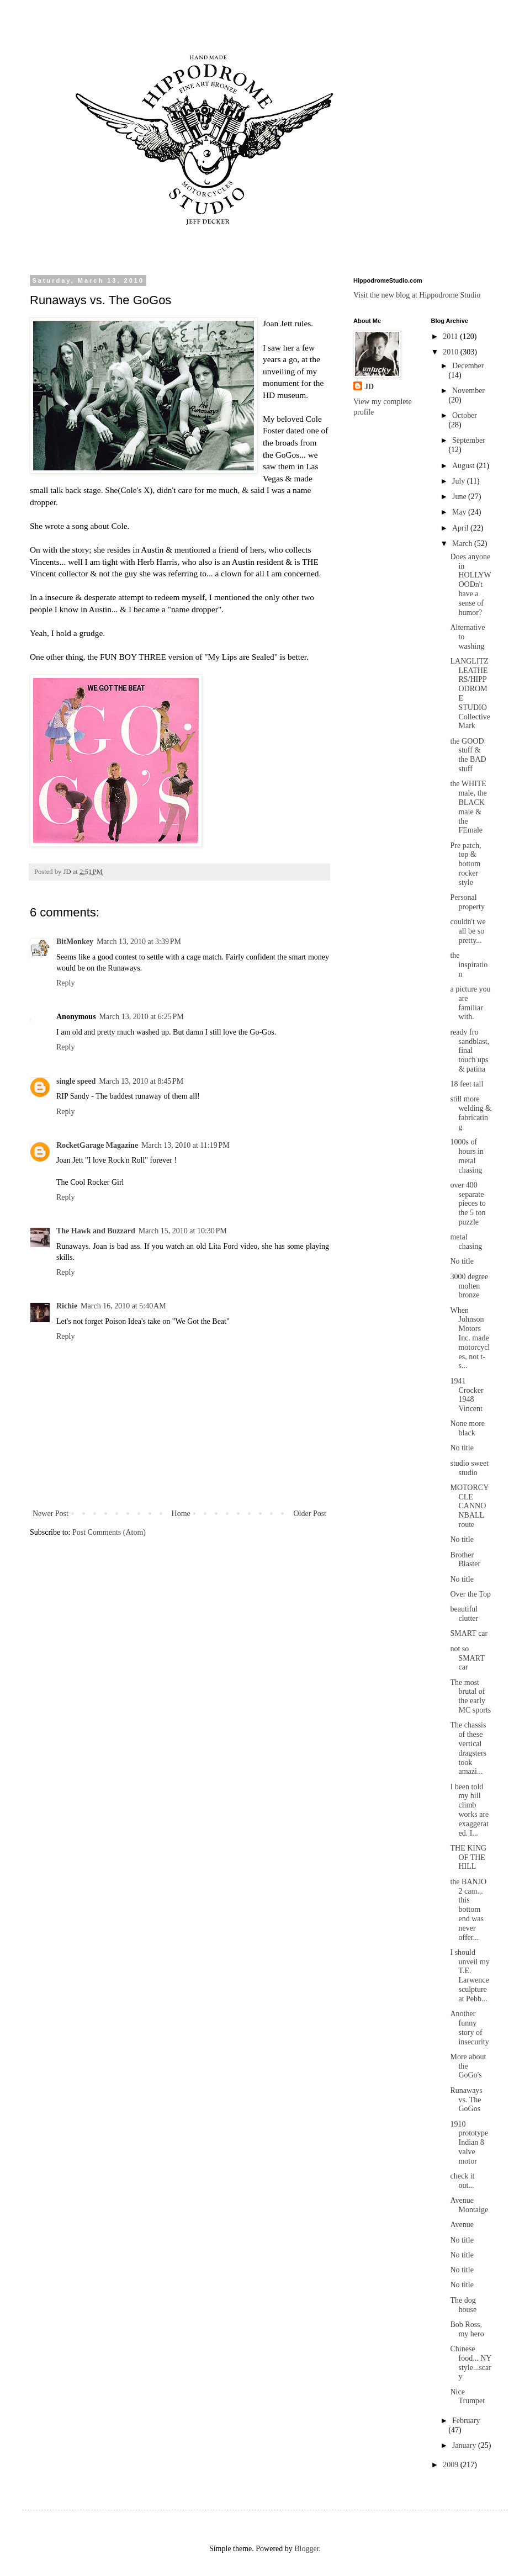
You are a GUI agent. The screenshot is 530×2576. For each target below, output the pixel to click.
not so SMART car (467, 1658)
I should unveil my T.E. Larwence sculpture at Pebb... (469, 1975)
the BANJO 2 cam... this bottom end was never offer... (468, 1910)
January (465, 2445)
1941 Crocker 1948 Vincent (466, 1395)
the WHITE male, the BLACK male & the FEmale (468, 807)
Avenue (462, 2224)
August (464, 466)
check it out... (462, 2181)
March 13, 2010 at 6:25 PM (141, 1017)
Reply (65, 983)
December (468, 366)
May (460, 512)
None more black (467, 1428)
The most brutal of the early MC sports (470, 1696)
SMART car (468, 1633)
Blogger (306, 2549)
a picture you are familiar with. (470, 1003)
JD (369, 387)
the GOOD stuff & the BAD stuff (468, 755)
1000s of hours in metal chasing (467, 1156)
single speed (76, 1081)
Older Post (310, 1513)
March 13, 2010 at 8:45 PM (141, 1081)
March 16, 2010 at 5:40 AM (123, 1306)
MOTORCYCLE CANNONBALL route (469, 1506)
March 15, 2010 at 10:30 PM (183, 1231)
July (459, 481)
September (468, 440)
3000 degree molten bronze (469, 1286)
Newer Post (50, 1513)
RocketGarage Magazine (97, 1145)
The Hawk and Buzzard (95, 1231)
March (463, 543)
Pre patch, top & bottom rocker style (465, 864)
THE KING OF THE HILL (468, 1857)
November (468, 390)
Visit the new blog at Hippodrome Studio (416, 295)
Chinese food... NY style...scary (470, 2363)
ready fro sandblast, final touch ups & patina (469, 1050)
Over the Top (470, 1594)
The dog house (463, 2305)
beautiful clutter (464, 1614)
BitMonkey (74, 941)
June (460, 496)
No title (461, 1261)
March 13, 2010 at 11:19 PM (185, 1145)
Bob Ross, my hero (467, 2329)
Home (181, 1513)
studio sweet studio (469, 1468)
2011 (451, 336)
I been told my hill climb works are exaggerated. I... (469, 1810)
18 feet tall (466, 1084)
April (461, 528)
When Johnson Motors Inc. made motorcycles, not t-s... (470, 1338)
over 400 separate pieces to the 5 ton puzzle (467, 1203)
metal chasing (466, 1241)
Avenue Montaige (469, 2205)
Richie (66, 1306)
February (466, 2420)
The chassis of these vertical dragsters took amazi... (468, 1748)
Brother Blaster (465, 1559)
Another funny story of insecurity (469, 2027)
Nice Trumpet (467, 2396)
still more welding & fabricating (470, 1113)
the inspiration (468, 964)
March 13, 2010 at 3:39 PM (139, 941)
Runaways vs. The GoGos (466, 2099)
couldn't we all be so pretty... (467, 931)
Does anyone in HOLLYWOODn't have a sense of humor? (470, 585)
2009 (451, 2465)
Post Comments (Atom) (109, 1532)
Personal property (467, 902)
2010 (451, 352)
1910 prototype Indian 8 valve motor (469, 2142)
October (464, 415)
